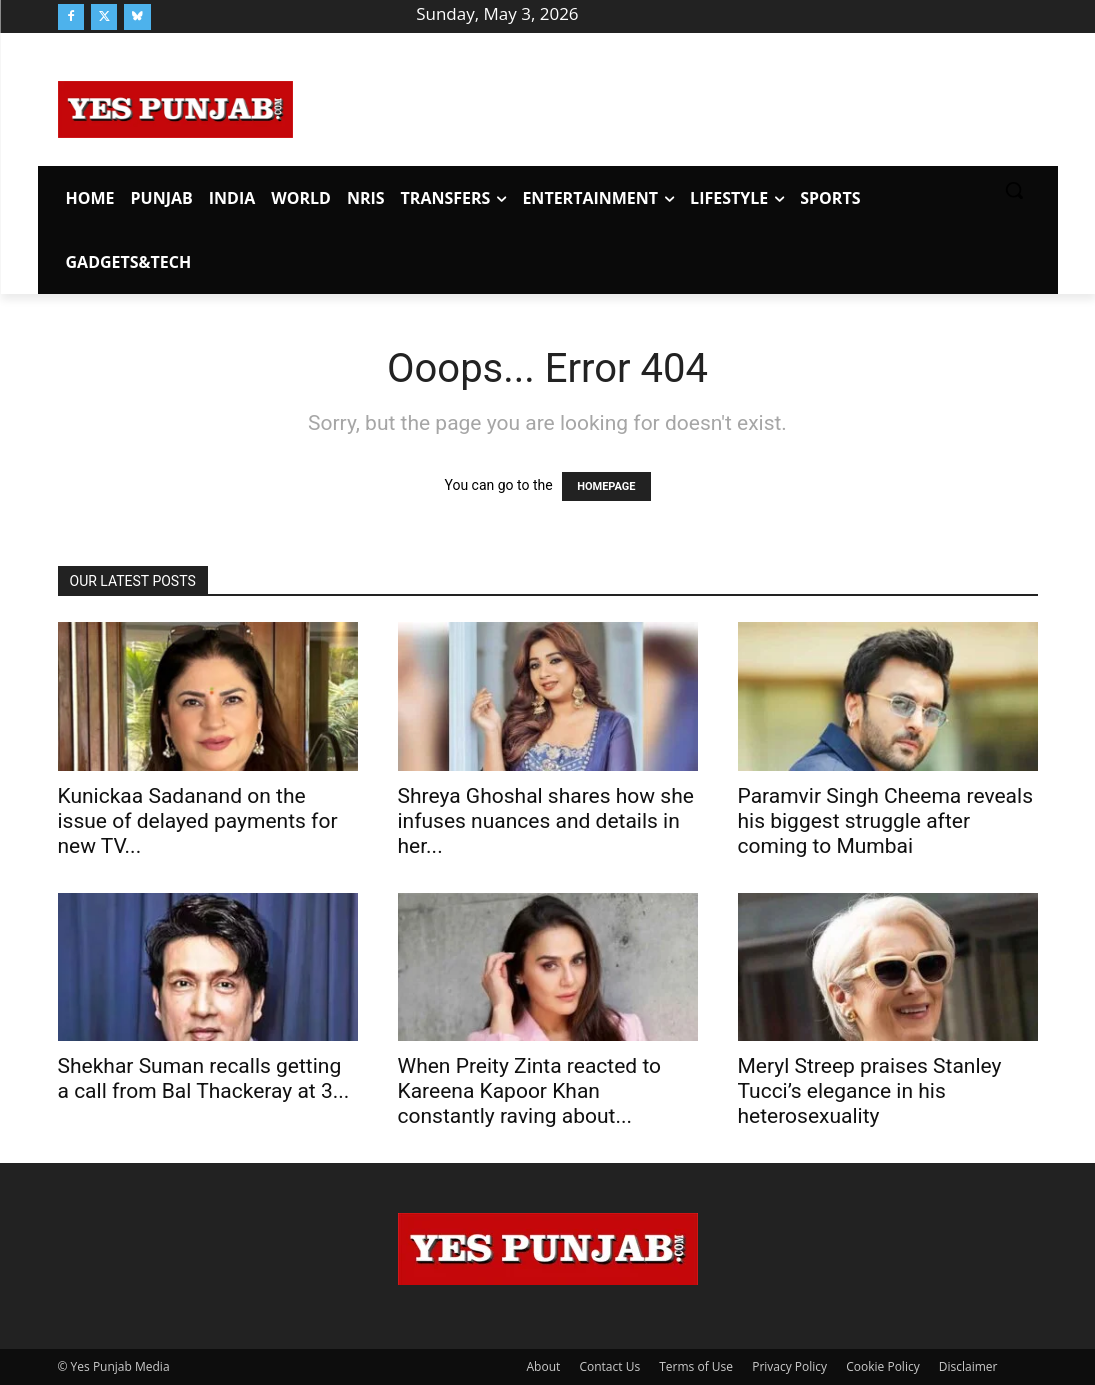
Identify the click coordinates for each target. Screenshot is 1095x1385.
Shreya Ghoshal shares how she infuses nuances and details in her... (546, 821)
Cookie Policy (882, 1366)
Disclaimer (968, 1366)
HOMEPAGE (606, 486)
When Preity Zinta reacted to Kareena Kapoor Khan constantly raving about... (530, 1091)
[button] (1014, 190)
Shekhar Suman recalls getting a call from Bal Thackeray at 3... (204, 1078)
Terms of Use (696, 1366)
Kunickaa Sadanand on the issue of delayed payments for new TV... (198, 821)
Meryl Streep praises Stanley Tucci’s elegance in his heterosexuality (870, 1091)
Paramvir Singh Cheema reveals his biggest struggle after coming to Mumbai (885, 821)
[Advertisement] (665, 106)
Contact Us (609, 1366)
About (544, 1366)
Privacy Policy (789, 1366)
